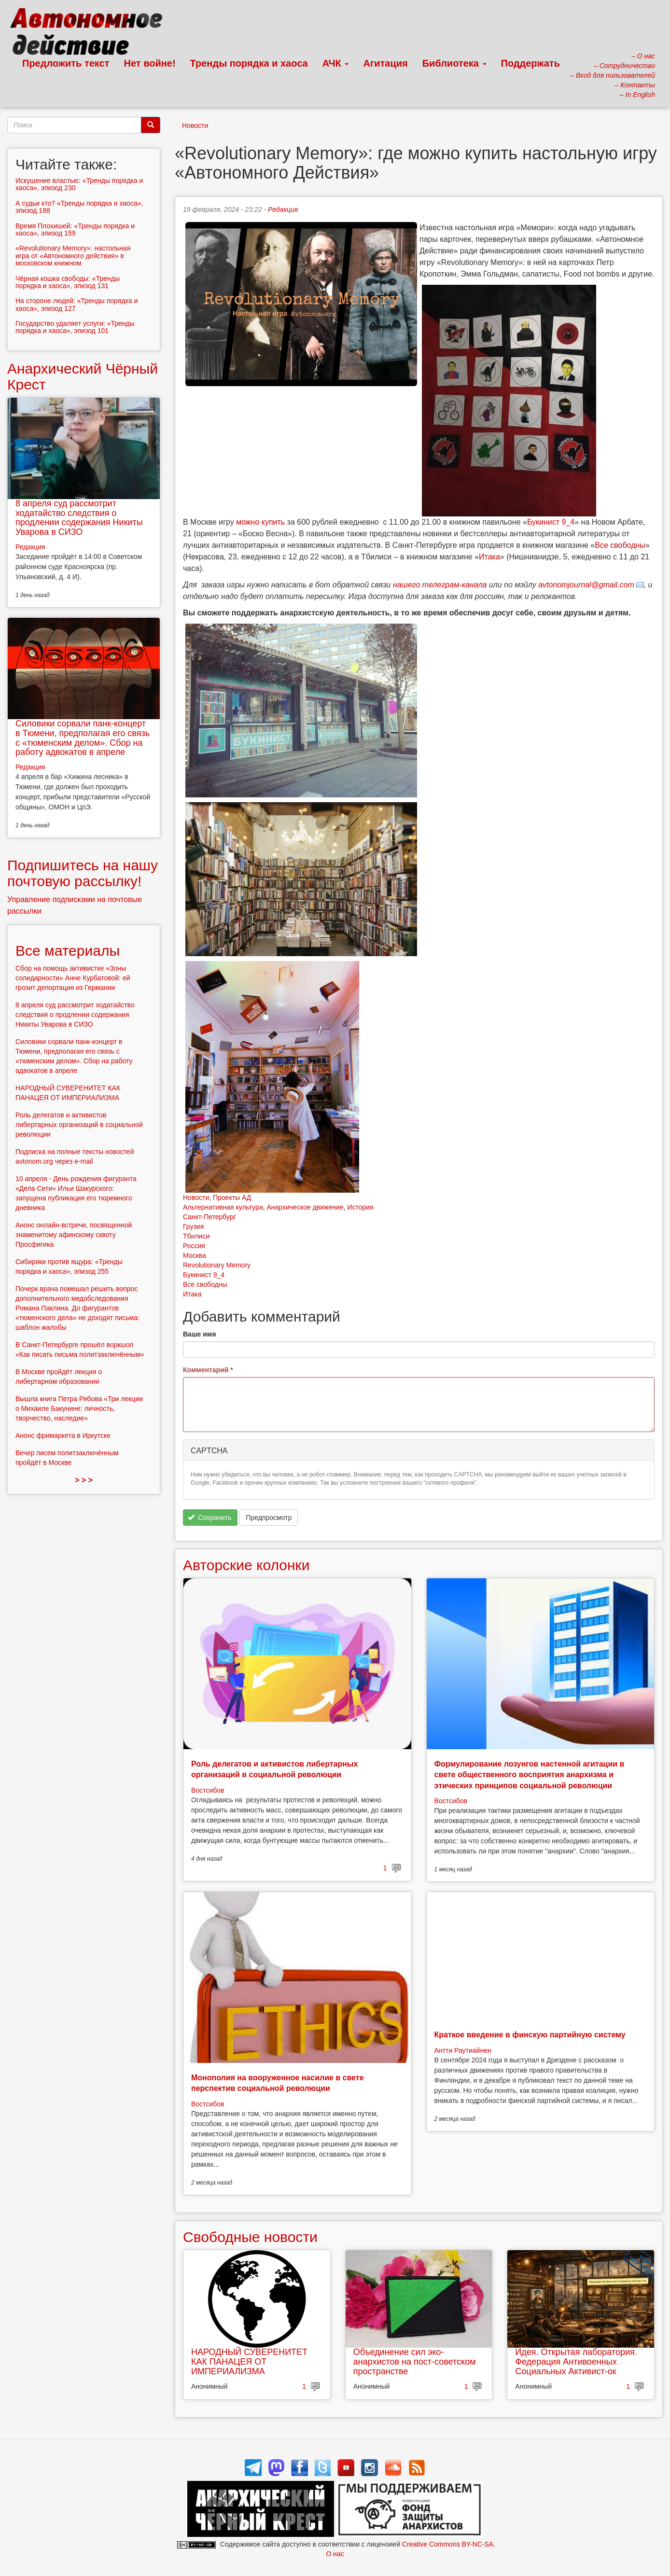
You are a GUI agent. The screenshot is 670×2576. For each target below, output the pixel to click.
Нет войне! (150, 63)
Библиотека (454, 63)
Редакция (283, 209)
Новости (195, 125)
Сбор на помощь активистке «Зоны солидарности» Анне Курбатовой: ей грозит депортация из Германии (72, 977)
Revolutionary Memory (217, 1265)
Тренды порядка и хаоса (249, 63)
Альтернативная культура (223, 1207)
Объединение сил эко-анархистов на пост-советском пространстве (414, 2361)
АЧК (335, 63)
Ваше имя (199, 1334)
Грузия (193, 1226)
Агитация (385, 63)
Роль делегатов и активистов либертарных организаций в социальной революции (79, 1124)
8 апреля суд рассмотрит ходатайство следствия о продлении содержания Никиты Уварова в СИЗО (79, 518)
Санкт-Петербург (209, 1217)
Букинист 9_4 (550, 522)
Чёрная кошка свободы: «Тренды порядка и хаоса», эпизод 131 (67, 282)
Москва (194, 1255)
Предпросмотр (269, 1517)
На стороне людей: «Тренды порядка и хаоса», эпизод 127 (76, 304)
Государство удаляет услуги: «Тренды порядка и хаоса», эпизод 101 (75, 327)
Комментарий (208, 1370)
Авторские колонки (246, 1565)
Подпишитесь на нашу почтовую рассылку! (82, 873)
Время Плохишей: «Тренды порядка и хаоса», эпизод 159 (75, 229)
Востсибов (207, 1790)
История (360, 1207)
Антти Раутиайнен (462, 2050)
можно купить (260, 522)
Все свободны (620, 545)
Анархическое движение (305, 1207)
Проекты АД (232, 1197)
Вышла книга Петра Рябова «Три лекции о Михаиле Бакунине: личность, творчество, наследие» (79, 1408)
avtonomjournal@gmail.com (586, 585)
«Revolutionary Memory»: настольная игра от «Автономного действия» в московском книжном (72, 255)
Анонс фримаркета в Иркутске (63, 1435)
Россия (194, 1246)
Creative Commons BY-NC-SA (447, 2544)
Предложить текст (66, 63)
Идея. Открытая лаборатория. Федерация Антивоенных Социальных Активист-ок (576, 2361)
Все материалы (67, 951)
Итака (489, 557)
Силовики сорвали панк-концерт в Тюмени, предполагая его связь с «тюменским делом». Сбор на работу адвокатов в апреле (82, 738)
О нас (335, 2554)
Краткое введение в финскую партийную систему (530, 2035)
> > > (84, 1480)
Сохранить (210, 1517)
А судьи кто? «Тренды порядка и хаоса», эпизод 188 (79, 206)
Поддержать (530, 63)
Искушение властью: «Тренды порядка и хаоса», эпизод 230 (79, 184)
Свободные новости (250, 2237)
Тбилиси (196, 1236)
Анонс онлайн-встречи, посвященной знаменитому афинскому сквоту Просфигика (73, 1234)
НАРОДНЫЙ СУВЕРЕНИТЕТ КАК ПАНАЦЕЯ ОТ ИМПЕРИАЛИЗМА (249, 2361)
